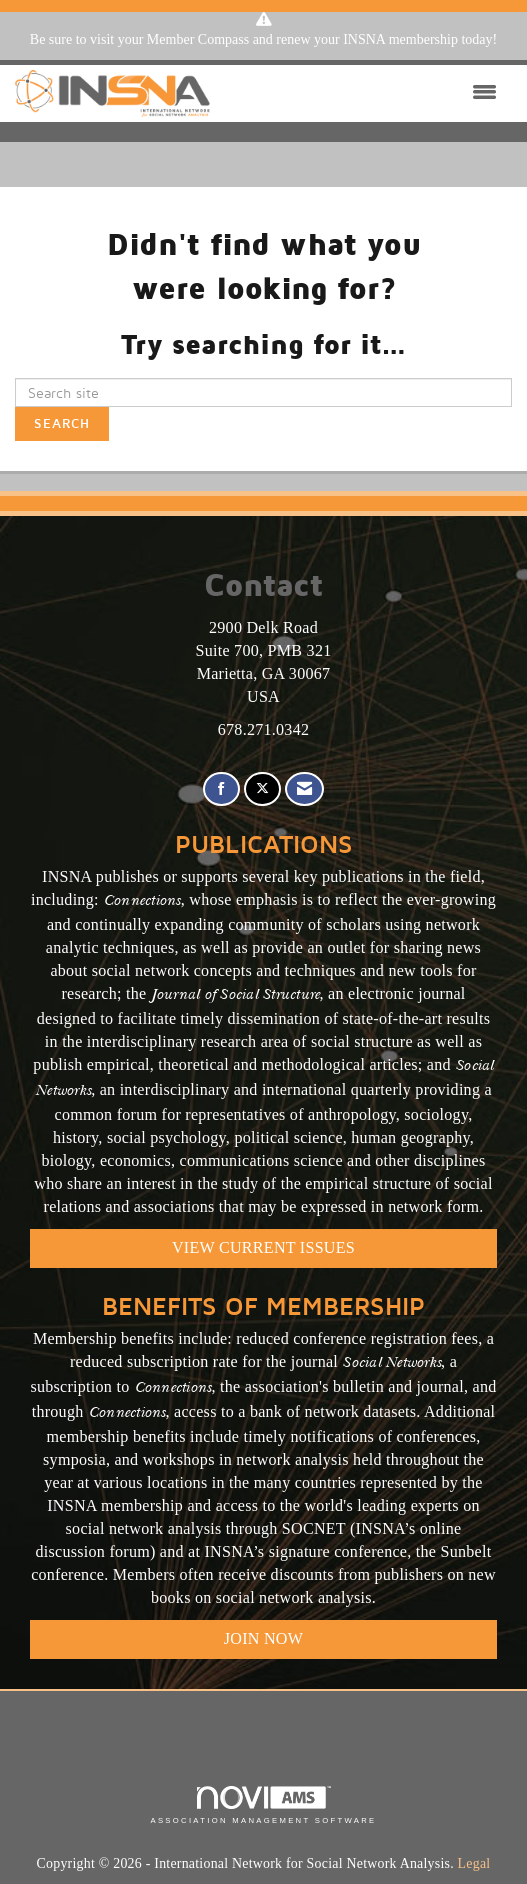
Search (62, 423)
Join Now (263, 1638)
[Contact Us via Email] (304, 789)
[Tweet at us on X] (262, 789)
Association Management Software (263, 1805)
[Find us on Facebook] (221, 789)
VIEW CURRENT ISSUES (263, 1247)
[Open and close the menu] (358, 93)
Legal (474, 1863)
